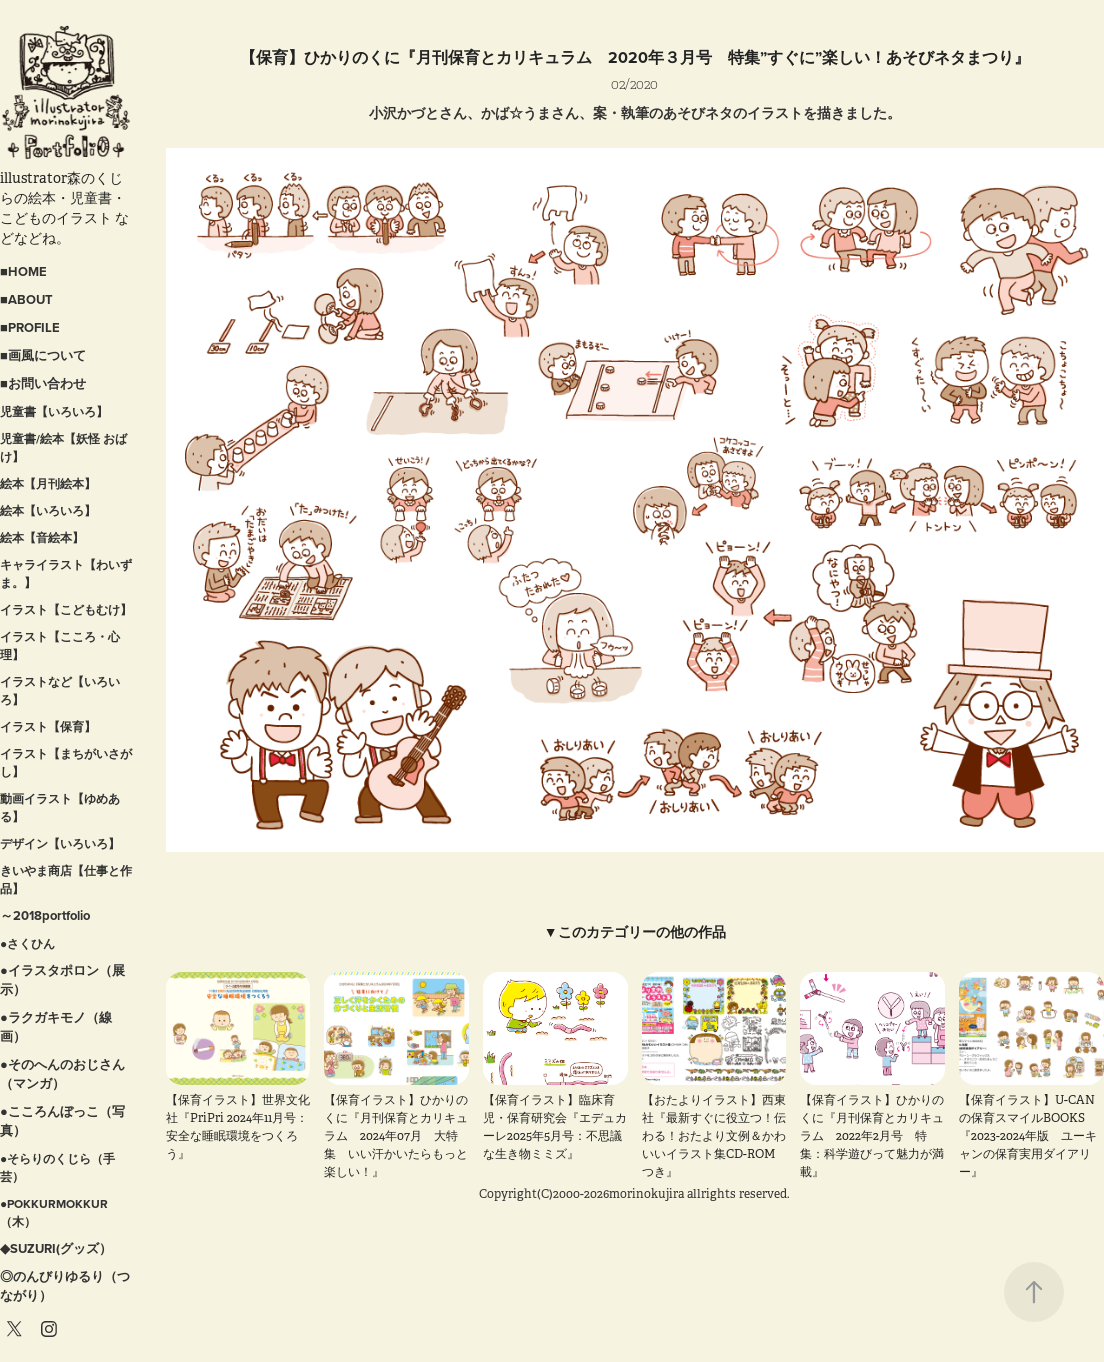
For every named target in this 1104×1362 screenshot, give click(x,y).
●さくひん (27, 943)
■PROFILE (30, 327)
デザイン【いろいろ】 (60, 843)
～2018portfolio (45, 915)
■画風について (43, 355)
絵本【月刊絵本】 (48, 483)
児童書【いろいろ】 (54, 411)
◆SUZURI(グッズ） (56, 1248)
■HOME (23, 271)
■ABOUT (26, 299)
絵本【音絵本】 (42, 537)
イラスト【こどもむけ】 (66, 609)
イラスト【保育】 (48, 726)
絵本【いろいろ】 (48, 510)
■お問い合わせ (43, 383)
